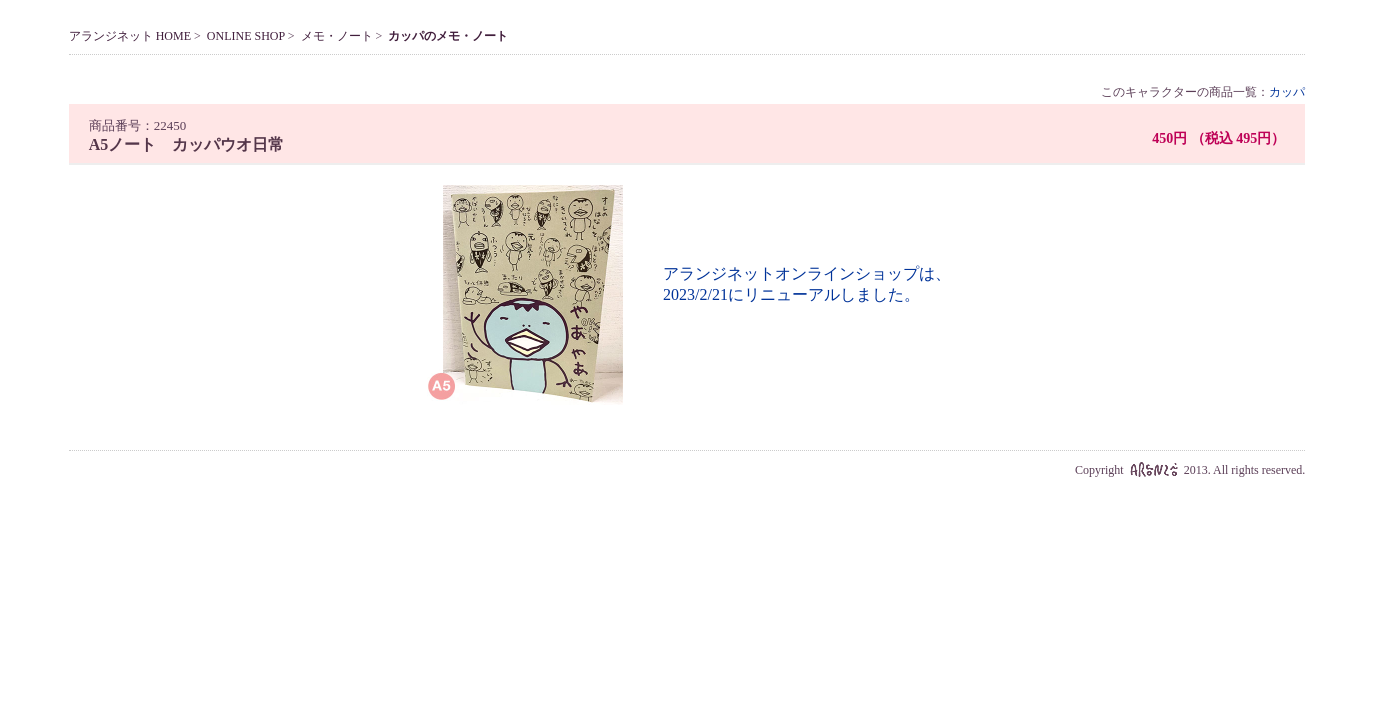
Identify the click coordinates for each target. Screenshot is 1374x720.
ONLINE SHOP (246, 36)
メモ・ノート (337, 36)
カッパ (1287, 92)
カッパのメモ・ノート (448, 36)
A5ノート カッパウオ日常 (187, 144)
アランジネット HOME (130, 36)
